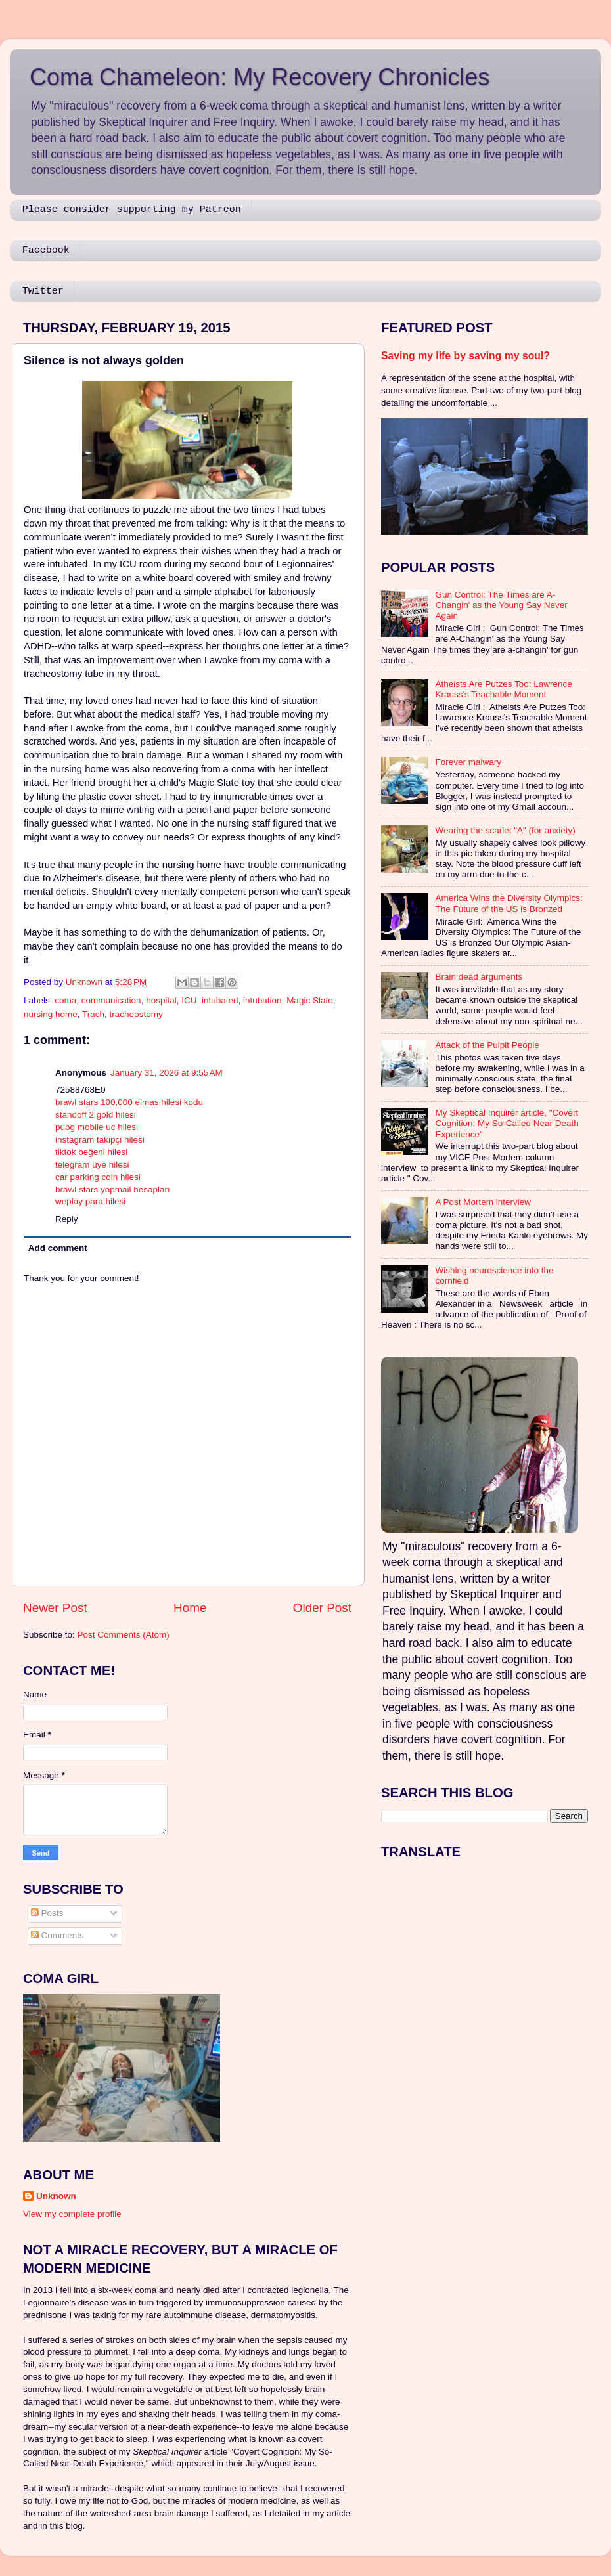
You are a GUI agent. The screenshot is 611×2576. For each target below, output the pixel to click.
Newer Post (55, 1608)
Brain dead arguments (478, 977)
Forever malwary (468, 762)
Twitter (43, 291)
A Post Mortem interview (483, 1202)
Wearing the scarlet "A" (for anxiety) (505, 830)
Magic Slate (309, 1000)
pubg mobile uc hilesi (96, 1127)
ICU (188, 1000)
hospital (161, 1000)
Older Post (322, 1608)
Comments (57, 1935)
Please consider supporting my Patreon (131, 209)
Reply (66, 1219)
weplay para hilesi (90, 1201)
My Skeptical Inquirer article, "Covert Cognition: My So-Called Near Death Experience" (506, 1123)
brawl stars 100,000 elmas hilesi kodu (129, 1102)
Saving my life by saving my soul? (465, 355)
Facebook (46, 250)
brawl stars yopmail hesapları (112, 1189)
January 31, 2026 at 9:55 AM (166, 1073)
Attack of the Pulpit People (487, 1045)
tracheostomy (136, 1014)
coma (65, 1000)
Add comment (57, 1248)
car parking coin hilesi (98, 1177)
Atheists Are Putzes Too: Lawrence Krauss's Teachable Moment (503, 689)
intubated (220, 1000)
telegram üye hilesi (92, 1164)
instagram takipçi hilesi (100, 1140)
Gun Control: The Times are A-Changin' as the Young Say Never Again (501, 605)
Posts (47, 1913)
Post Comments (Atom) (124, 1635)
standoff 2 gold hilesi (95, 1115)
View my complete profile (72, 2214)
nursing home (51, 1014)
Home (189, 1608)
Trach (93, 1014)
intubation (262, 1000)
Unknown (56, 2196)
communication (111, 1000)
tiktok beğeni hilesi (91, 1152)
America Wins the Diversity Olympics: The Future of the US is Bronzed (508, 903)
